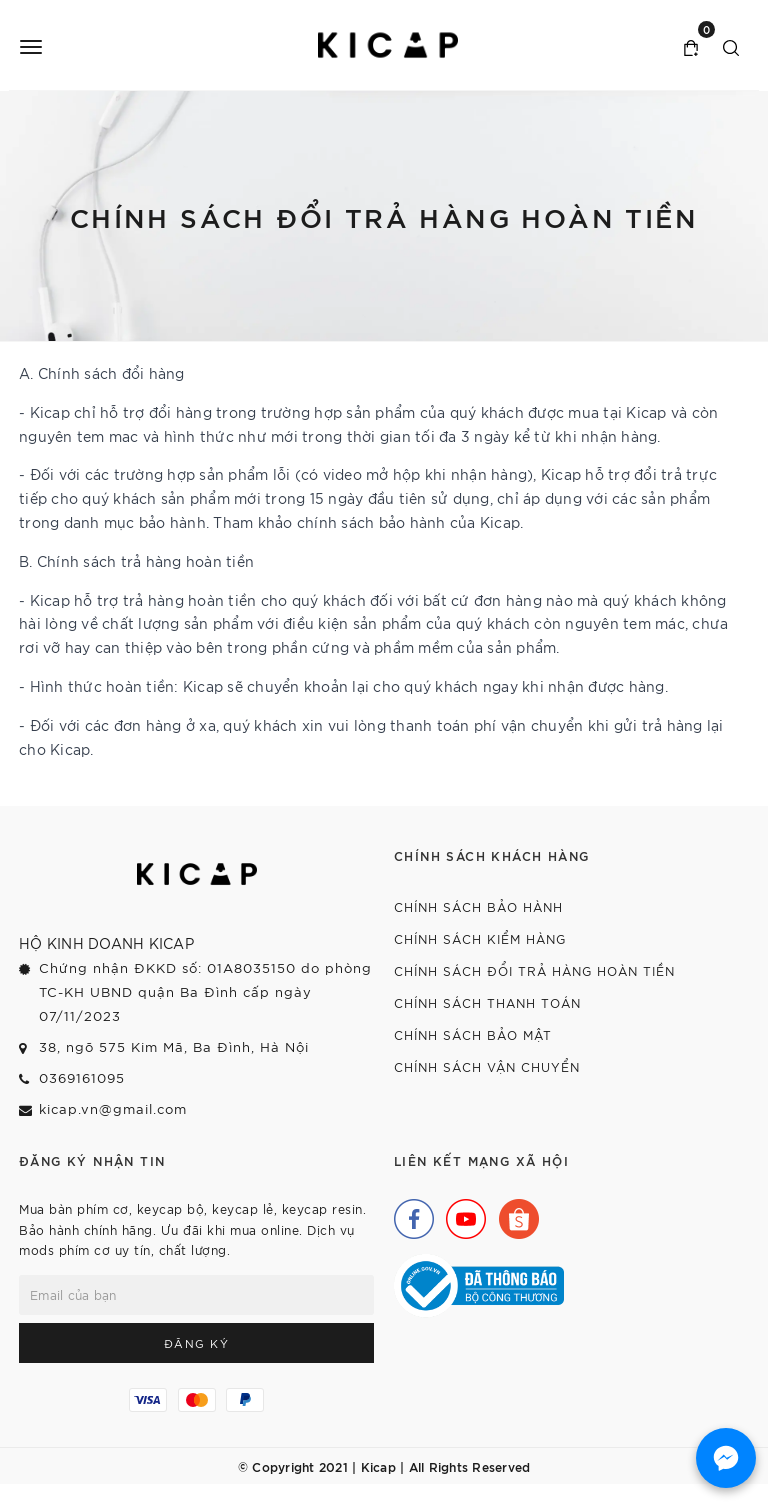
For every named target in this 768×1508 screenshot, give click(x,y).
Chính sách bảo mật (473, 1034)
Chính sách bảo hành (478, 906)
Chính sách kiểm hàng (480, 938)
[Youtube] (461, 1214)
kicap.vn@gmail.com (113, 1108)
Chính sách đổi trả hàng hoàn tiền (534, 970)
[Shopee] (514, 1214)
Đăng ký (197, 1343)
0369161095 (82, 1077)
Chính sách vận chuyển (487, 1066)
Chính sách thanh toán (487, 1002)
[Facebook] (409, 1214)
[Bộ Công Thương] (479, 1284)
